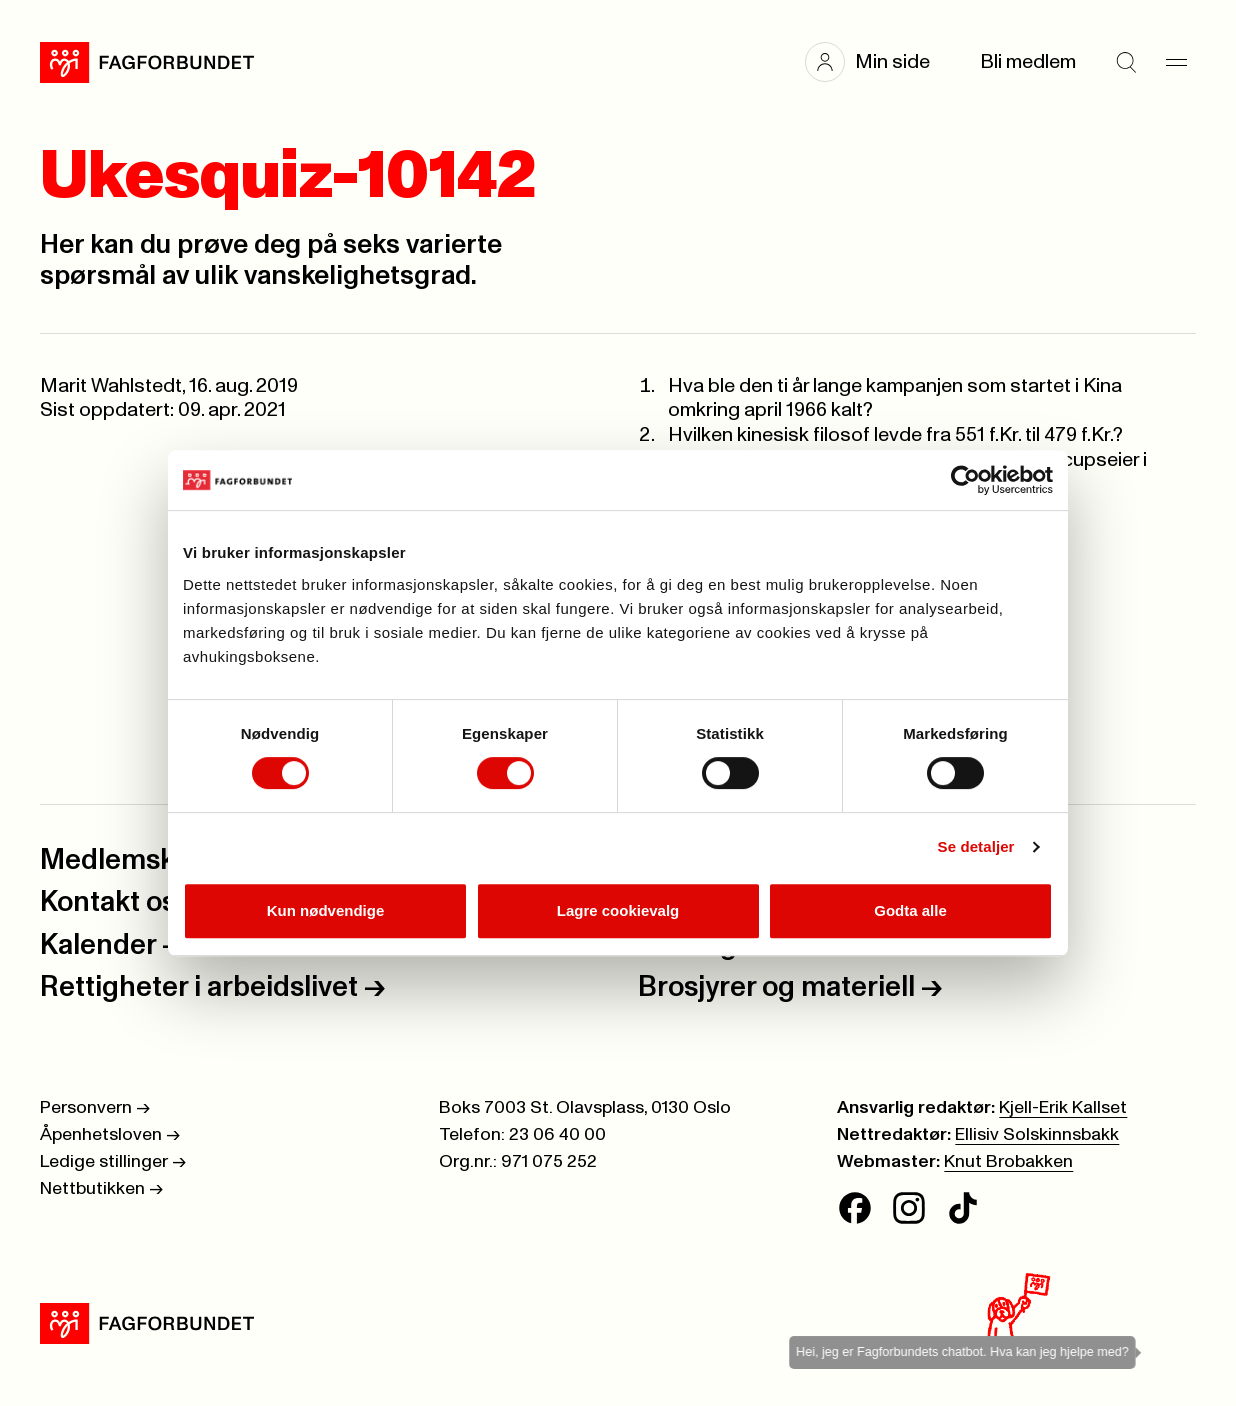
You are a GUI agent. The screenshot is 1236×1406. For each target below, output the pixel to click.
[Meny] (1176, 62)
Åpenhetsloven (110, 1135)
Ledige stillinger (113, 1162)
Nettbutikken (101, 1189)
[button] (877, 62)
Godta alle (910, 910)
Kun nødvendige (326, 910)
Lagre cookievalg (618, 910)
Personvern (95, 1108)
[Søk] (1126, 62)
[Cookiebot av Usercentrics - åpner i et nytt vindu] (965, 480)
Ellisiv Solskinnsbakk (1037, 1135)
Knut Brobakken (1008, 1162)
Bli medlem (1028, 62)
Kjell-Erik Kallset (1063, 1108)
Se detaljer (976, 846)
